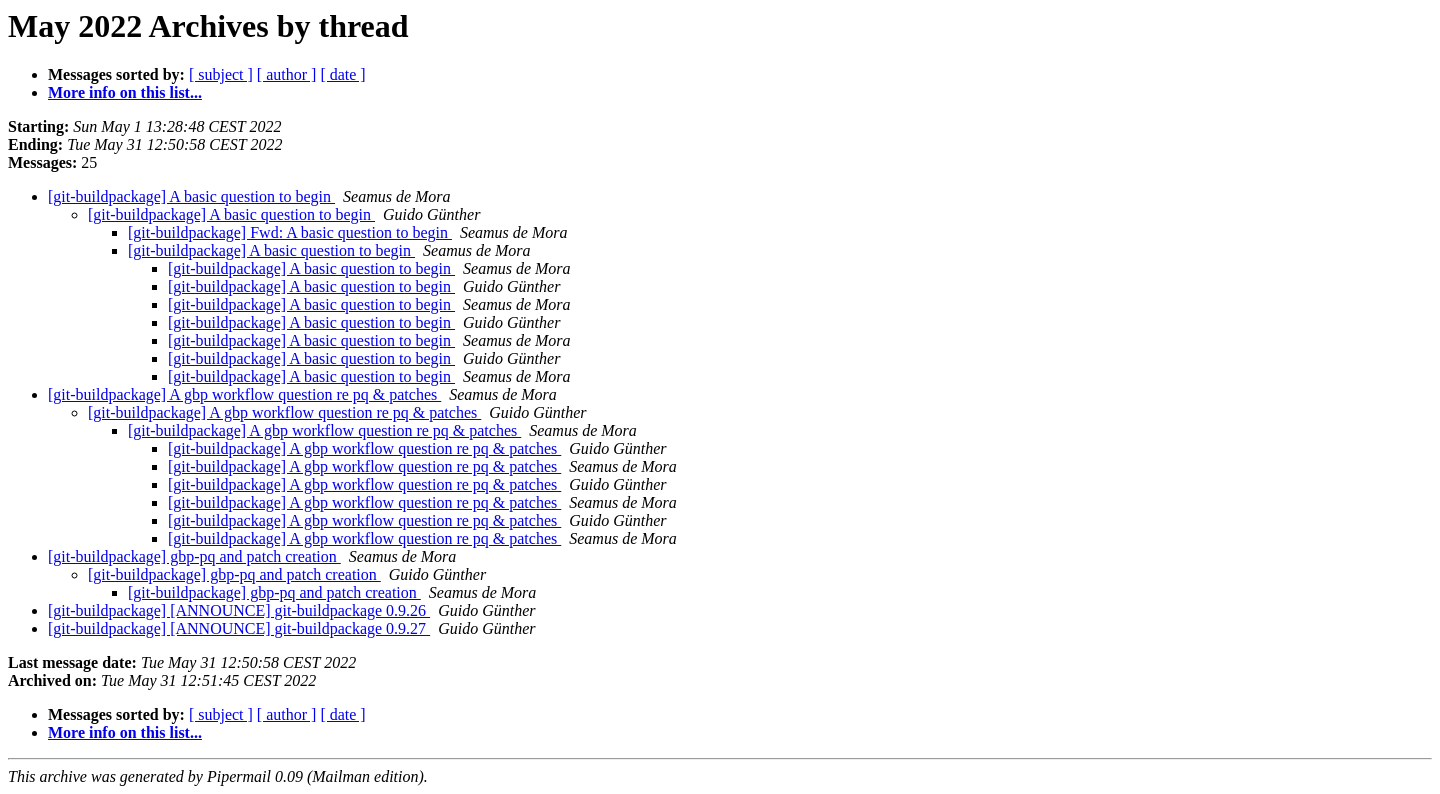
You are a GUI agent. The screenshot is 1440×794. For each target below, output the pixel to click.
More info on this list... (125, 92)
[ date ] (342, 74)
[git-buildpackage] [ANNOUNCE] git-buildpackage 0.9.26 (239, 610)
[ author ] (287, 74)
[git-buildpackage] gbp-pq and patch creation (194, 556)
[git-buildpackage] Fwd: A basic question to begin (290, 232)
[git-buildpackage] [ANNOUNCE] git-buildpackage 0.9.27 (239, 628)
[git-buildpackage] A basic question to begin (191, 196)
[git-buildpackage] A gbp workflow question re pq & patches (244, 394)
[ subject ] (221, 74)
